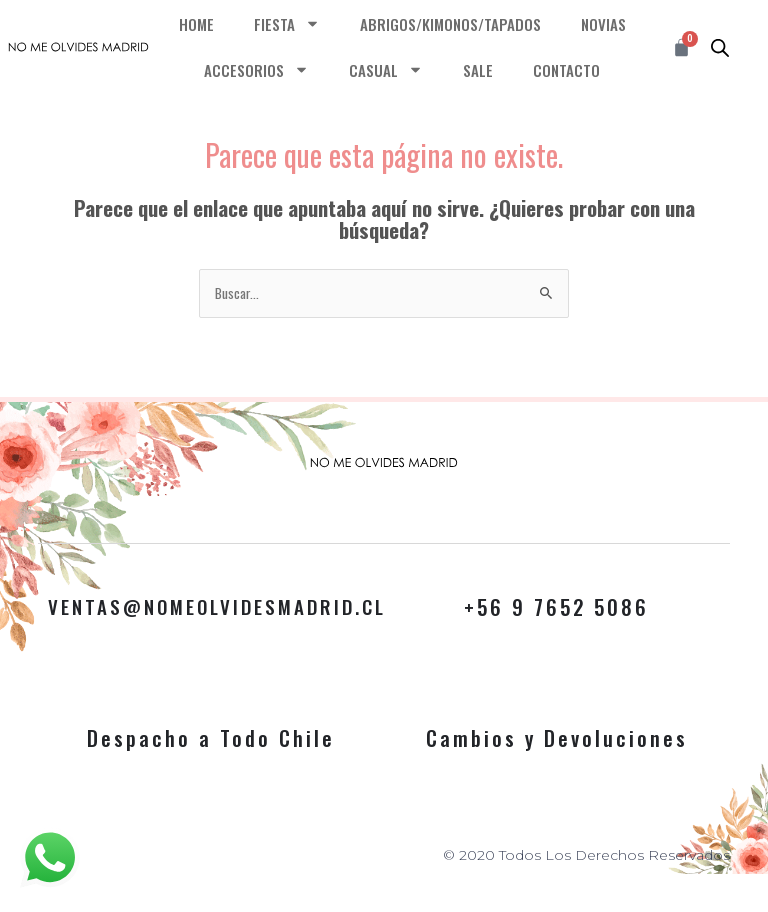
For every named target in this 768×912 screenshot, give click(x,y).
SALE (478, 70)
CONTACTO (566, 70)
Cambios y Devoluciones (557, 738)
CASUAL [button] (386, 69)
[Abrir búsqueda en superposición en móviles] (720, 46)
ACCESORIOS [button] (256, 69)
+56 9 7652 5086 (556, 607)
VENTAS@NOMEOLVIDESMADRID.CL (228, 607)
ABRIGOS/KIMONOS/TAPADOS (450, 24)
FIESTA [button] (287, 23)
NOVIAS (603, 24)
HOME (196, 24)
